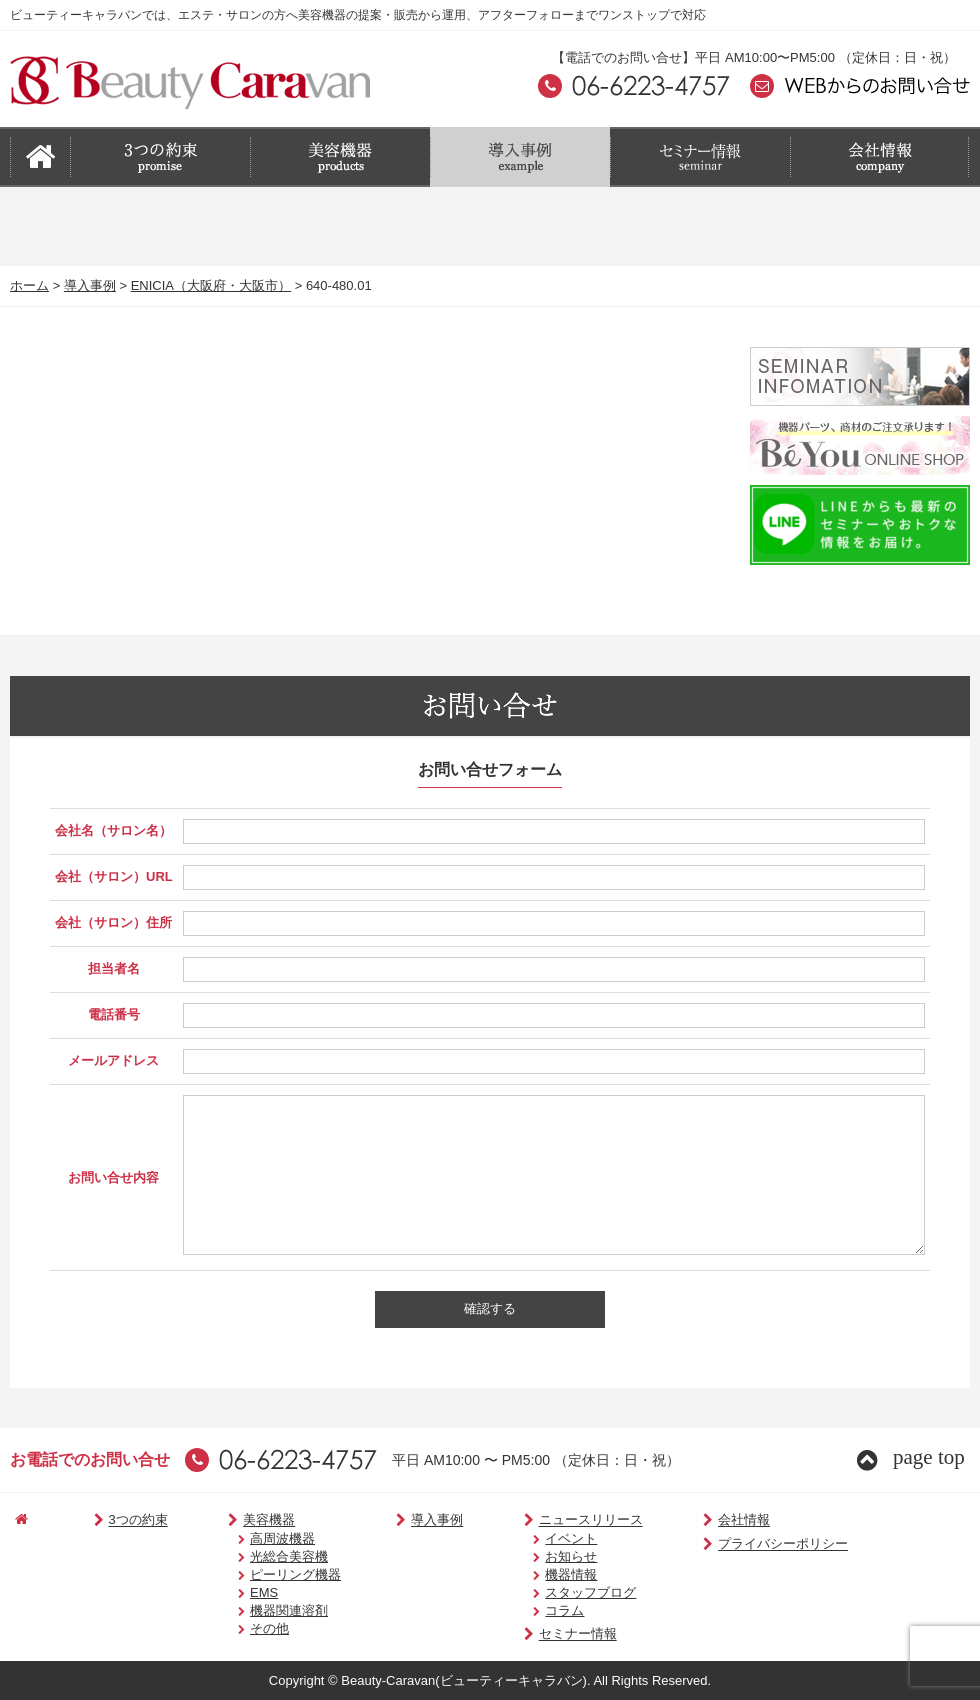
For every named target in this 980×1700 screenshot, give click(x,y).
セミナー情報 (534, 1634)
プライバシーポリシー (729, 1544)
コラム (528, 1610)
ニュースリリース (547, 1520)
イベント (535, 1538)
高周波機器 (256, 1538)
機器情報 (535, 1574)
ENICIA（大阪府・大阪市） (211, 285)
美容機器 (236, 1520)
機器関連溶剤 (263, 1610)
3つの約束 (116, 1520)
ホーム (29, 285)
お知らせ (535, 1556)
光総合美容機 (263, 1556)
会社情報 (690, 1520)
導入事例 (90, 285)
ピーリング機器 (269, 1574)
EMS (238, 1592)
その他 (243, 1628)
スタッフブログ (554, 1592)
